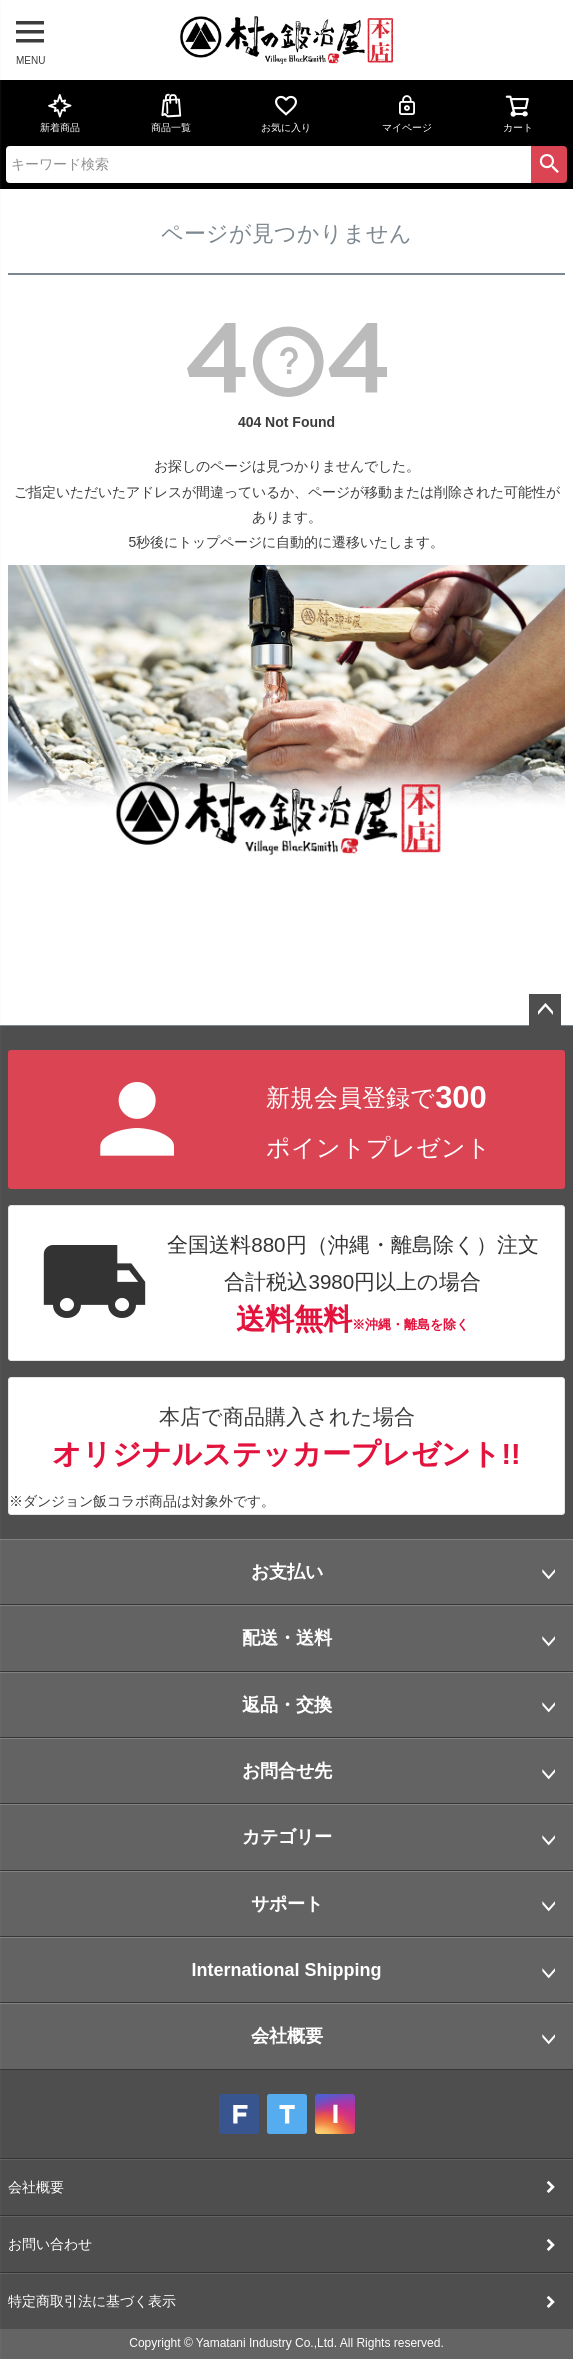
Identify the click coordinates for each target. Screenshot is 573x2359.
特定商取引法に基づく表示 (92, 2301)
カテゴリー (287, 1837)
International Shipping (287, 1970)
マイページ (407, 113)
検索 (549, 164)
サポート (287, 1904)
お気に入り (286, 113)
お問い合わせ (50, 2244)
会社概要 (287, 2036)
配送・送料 (287, 1638)
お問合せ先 (287, 1771)
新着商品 (60, 113)
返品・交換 (287, 1705)
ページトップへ (545, 1010)
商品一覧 (171, 113)
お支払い (287, 1572)
